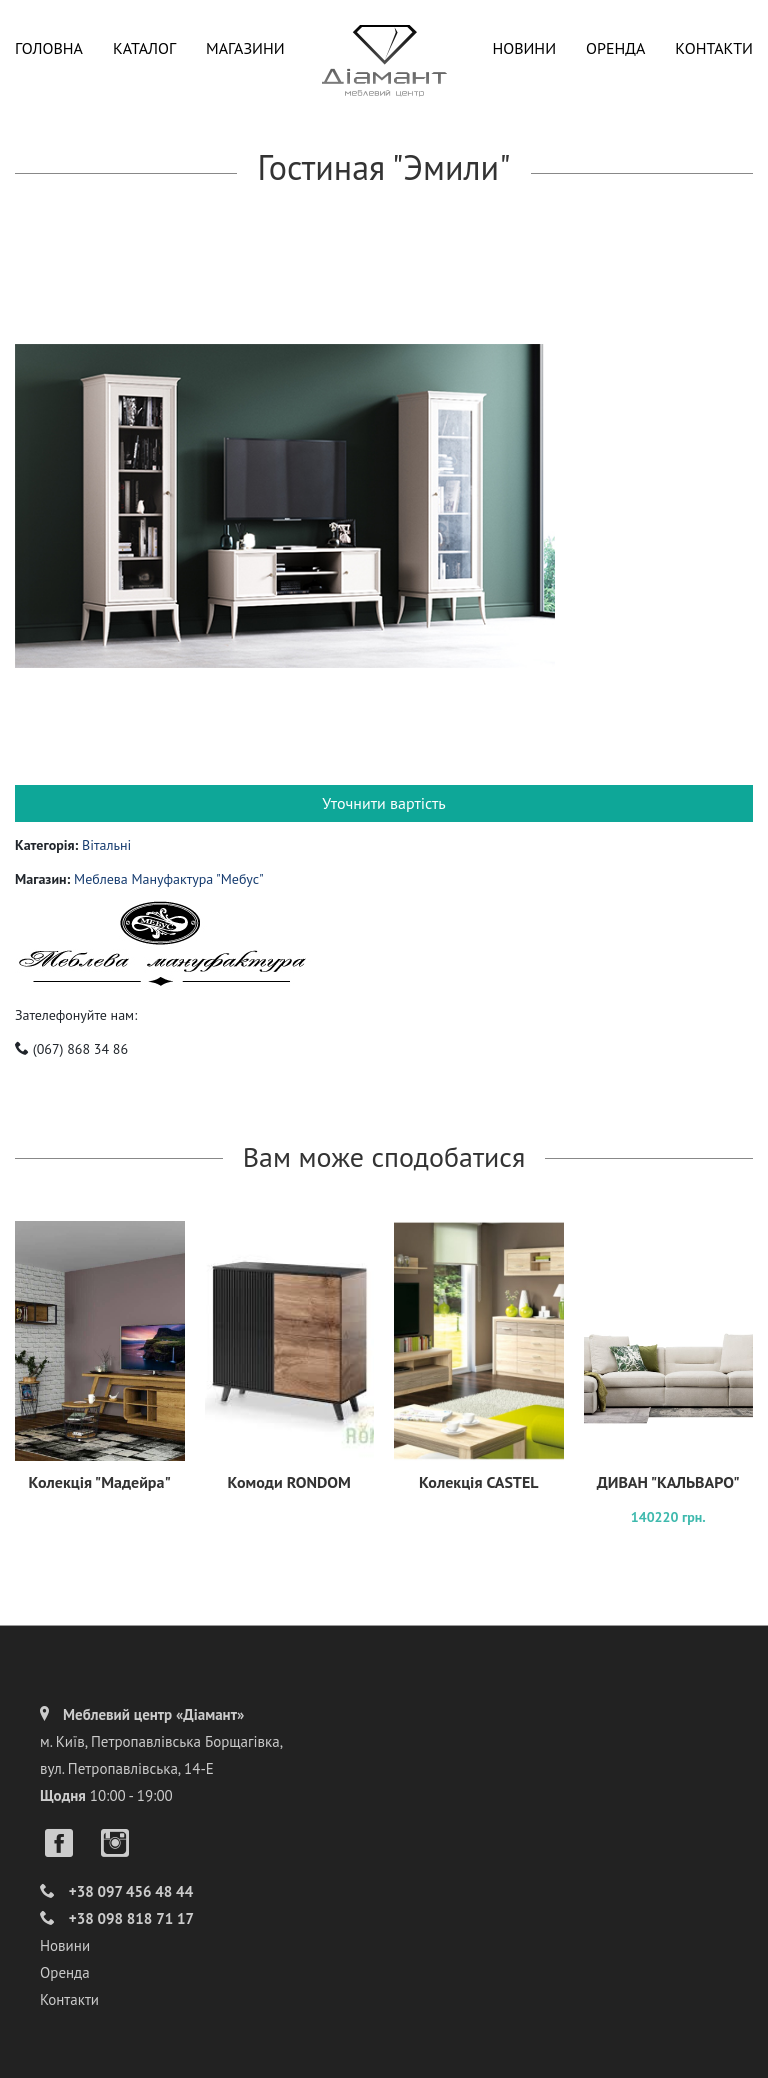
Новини (524, 48)
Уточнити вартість (384, 803)
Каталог (144, 48)
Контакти (714, 48)
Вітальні (106, 845)
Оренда (615, 48)
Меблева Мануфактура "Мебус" (169, 879)
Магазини (245, 48)
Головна (49, 48)
